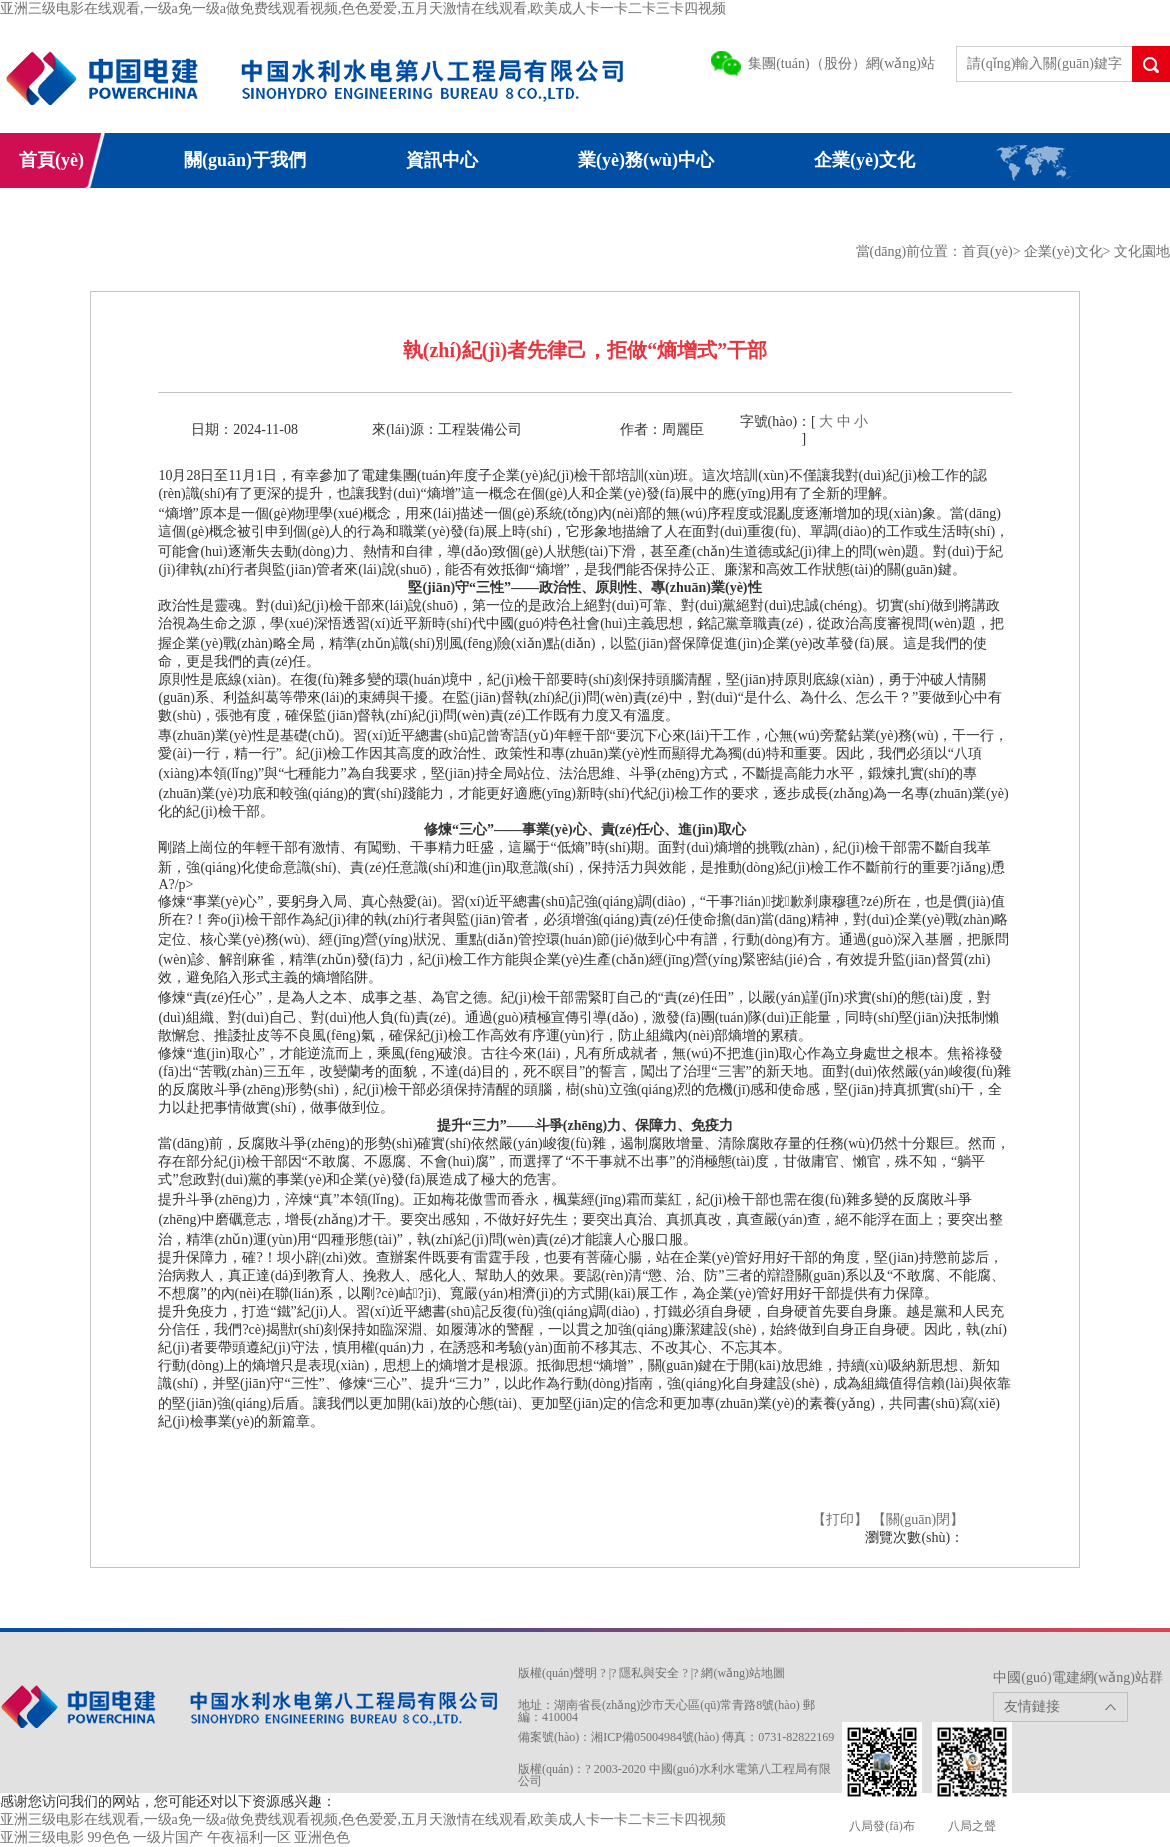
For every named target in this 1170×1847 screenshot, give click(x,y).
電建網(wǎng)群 (337, 215)
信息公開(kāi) (54, 215)
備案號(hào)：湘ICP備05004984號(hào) (618, 1737)
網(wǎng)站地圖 (743, 1673)
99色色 (109, 1837)
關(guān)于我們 (245, 160)
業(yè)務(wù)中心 (646, 160)
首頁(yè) (51, 160)
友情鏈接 (1032, 1706)
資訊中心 (442, 160)
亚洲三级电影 (42, 1837)
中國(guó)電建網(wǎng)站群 (1078, 1677)
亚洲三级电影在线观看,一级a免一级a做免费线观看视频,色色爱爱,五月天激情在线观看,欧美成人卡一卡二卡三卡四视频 (363, 8)
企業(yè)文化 (864, 160)
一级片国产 (168, 1837)
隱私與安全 (649, 1673)
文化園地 (1142, 251)
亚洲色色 (322, 1837)
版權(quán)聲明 (557, 1673)
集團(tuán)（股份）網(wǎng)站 (841, 63)
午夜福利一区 (249, 1837)
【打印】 (840, 1519)
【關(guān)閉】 (918, 1519)
